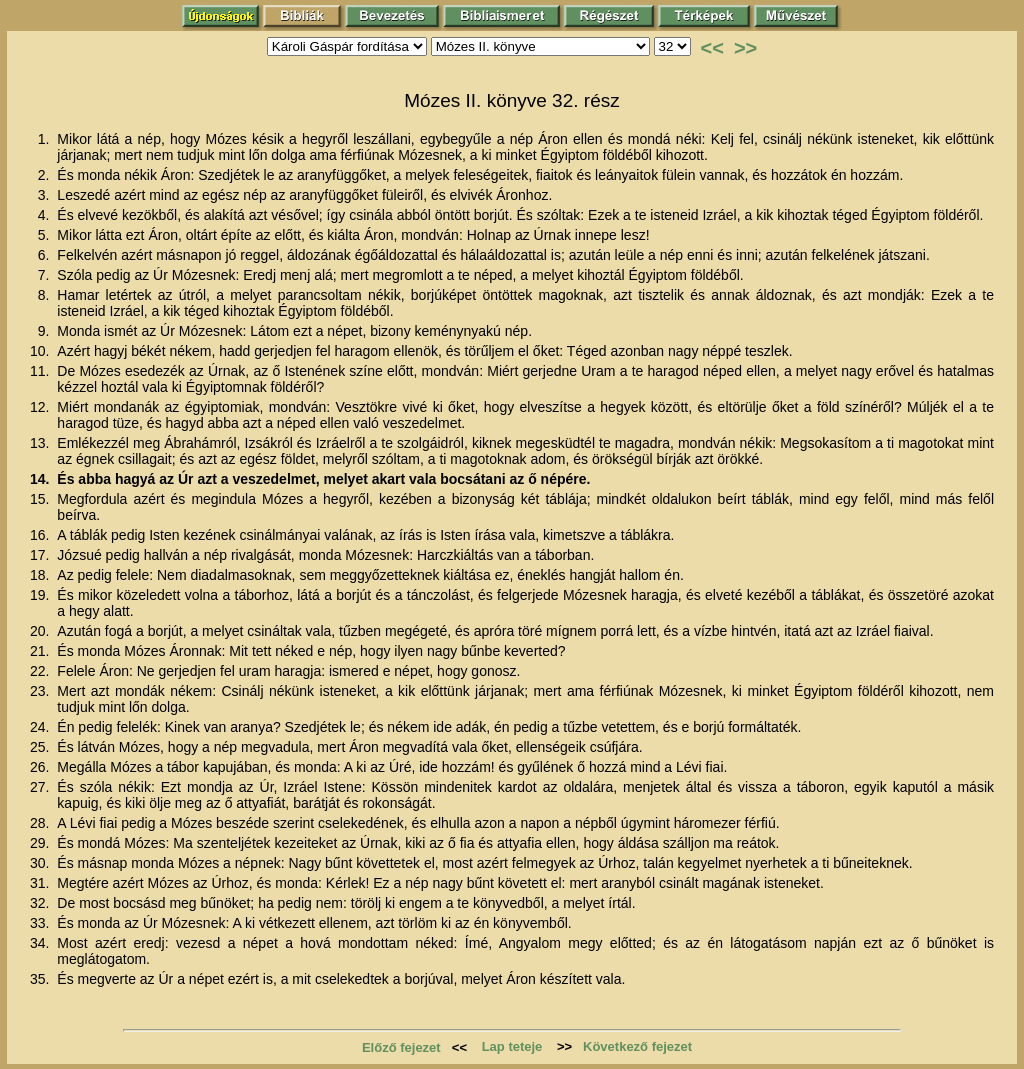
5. (46, 235)
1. (46, 139)
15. (41, 499)
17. (41, 555)
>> (745, 48)
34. (41, 943)
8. (46, 295)
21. (41, 651)
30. (41, 863)
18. (41, 575)
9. (46, 331)
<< (712, 48)
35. (41, 979)
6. (46, 255)
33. (41, 923)
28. (41, 823)
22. (41, 671)
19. (41, 595)
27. (41, 787)
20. (41, 631)
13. (41, 443)
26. (41, 767)
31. (41, 883)
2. (46, 175)
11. (41, 371)
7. (46, 275)
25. (41, 747)
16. (41, 535)
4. (46, 215)
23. (41, 691)
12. (41, 407)
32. (41, 903)
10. (41, 351)
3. (46, 195)
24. (41, 727)
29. (41, 843)
